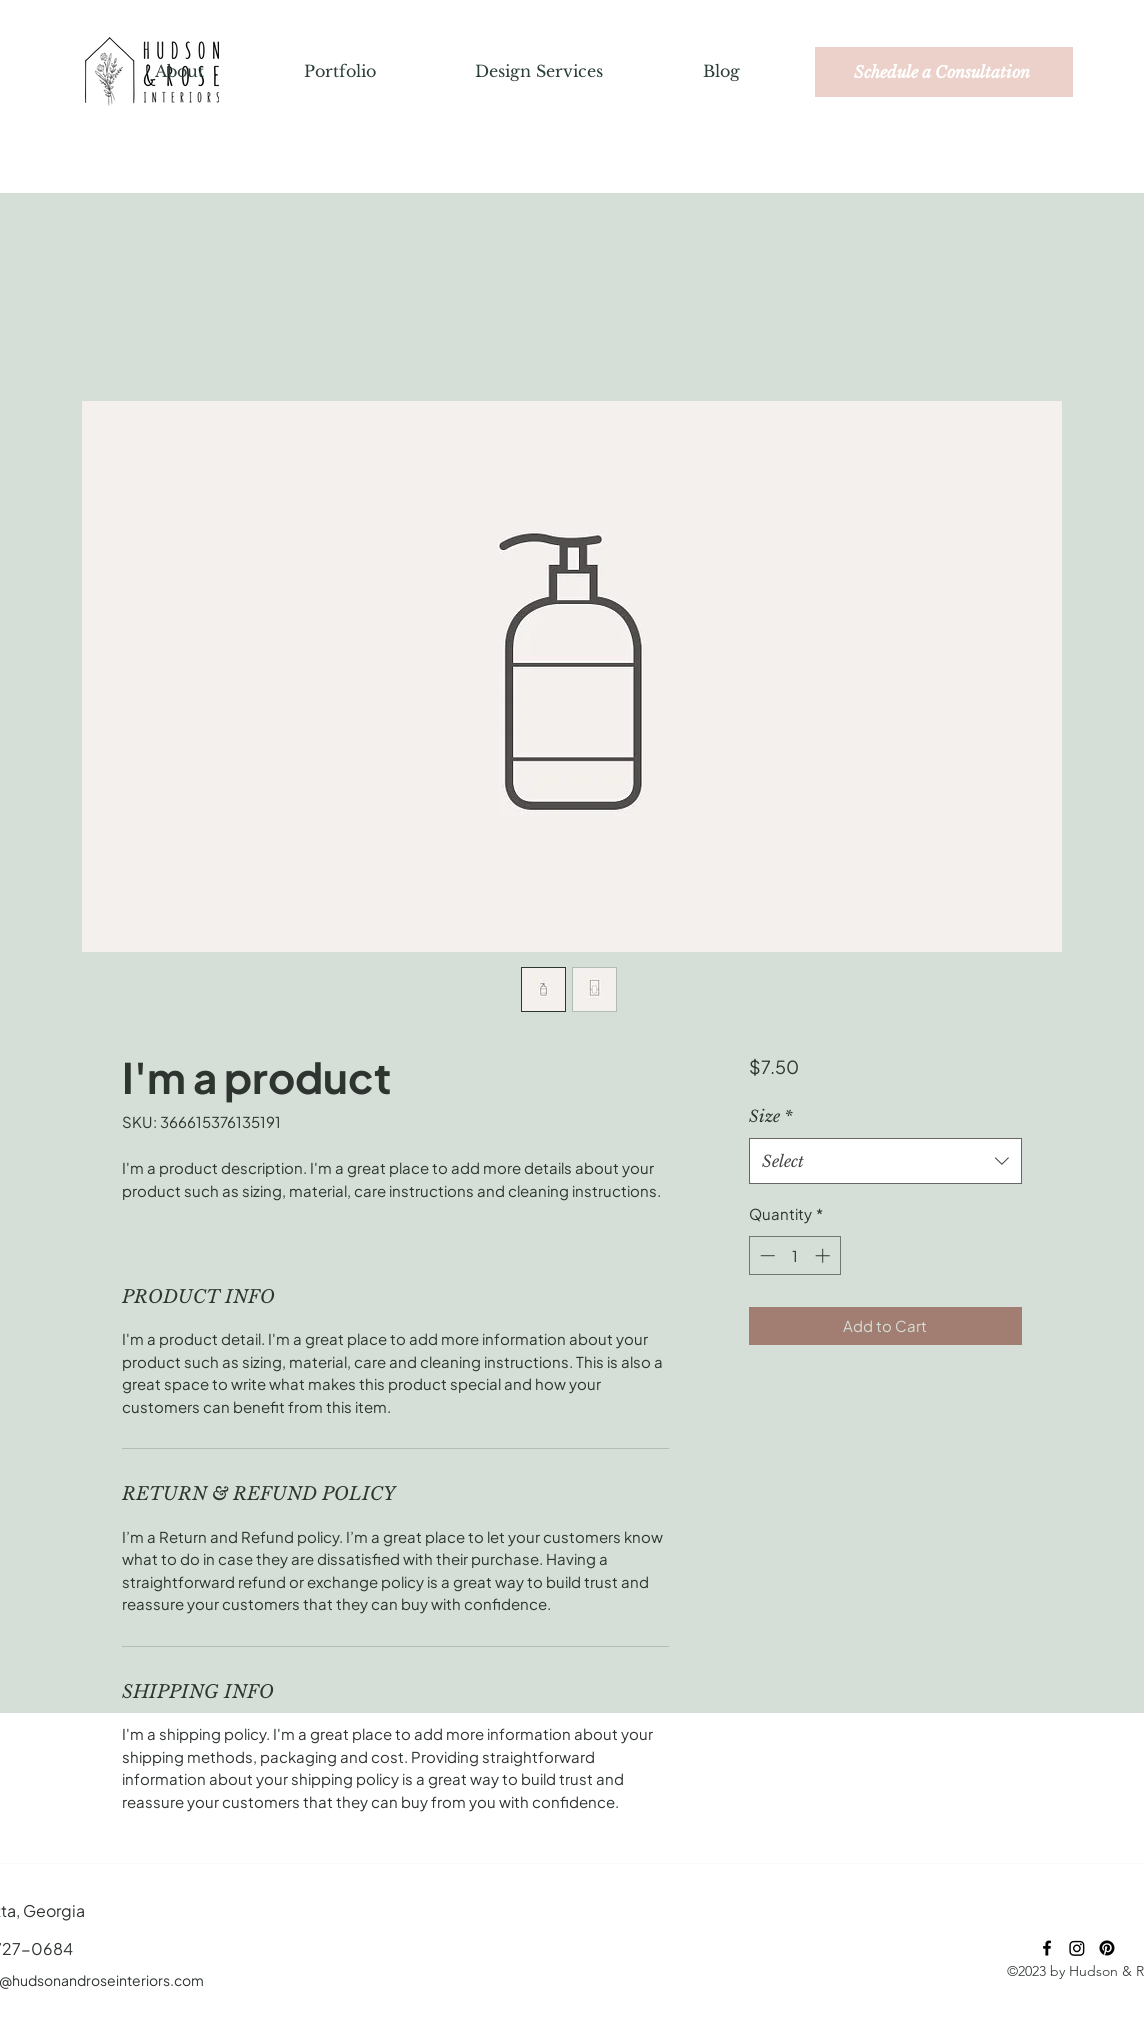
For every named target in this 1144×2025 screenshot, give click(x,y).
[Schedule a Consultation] (944, 72)
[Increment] (824, 1255)
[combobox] (885, 1161)
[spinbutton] (794, 1255)
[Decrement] (765, 1255)
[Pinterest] (1107, 1948)
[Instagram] (1077, 1948)
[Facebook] (1047, 1948)
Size (771, 1116)
